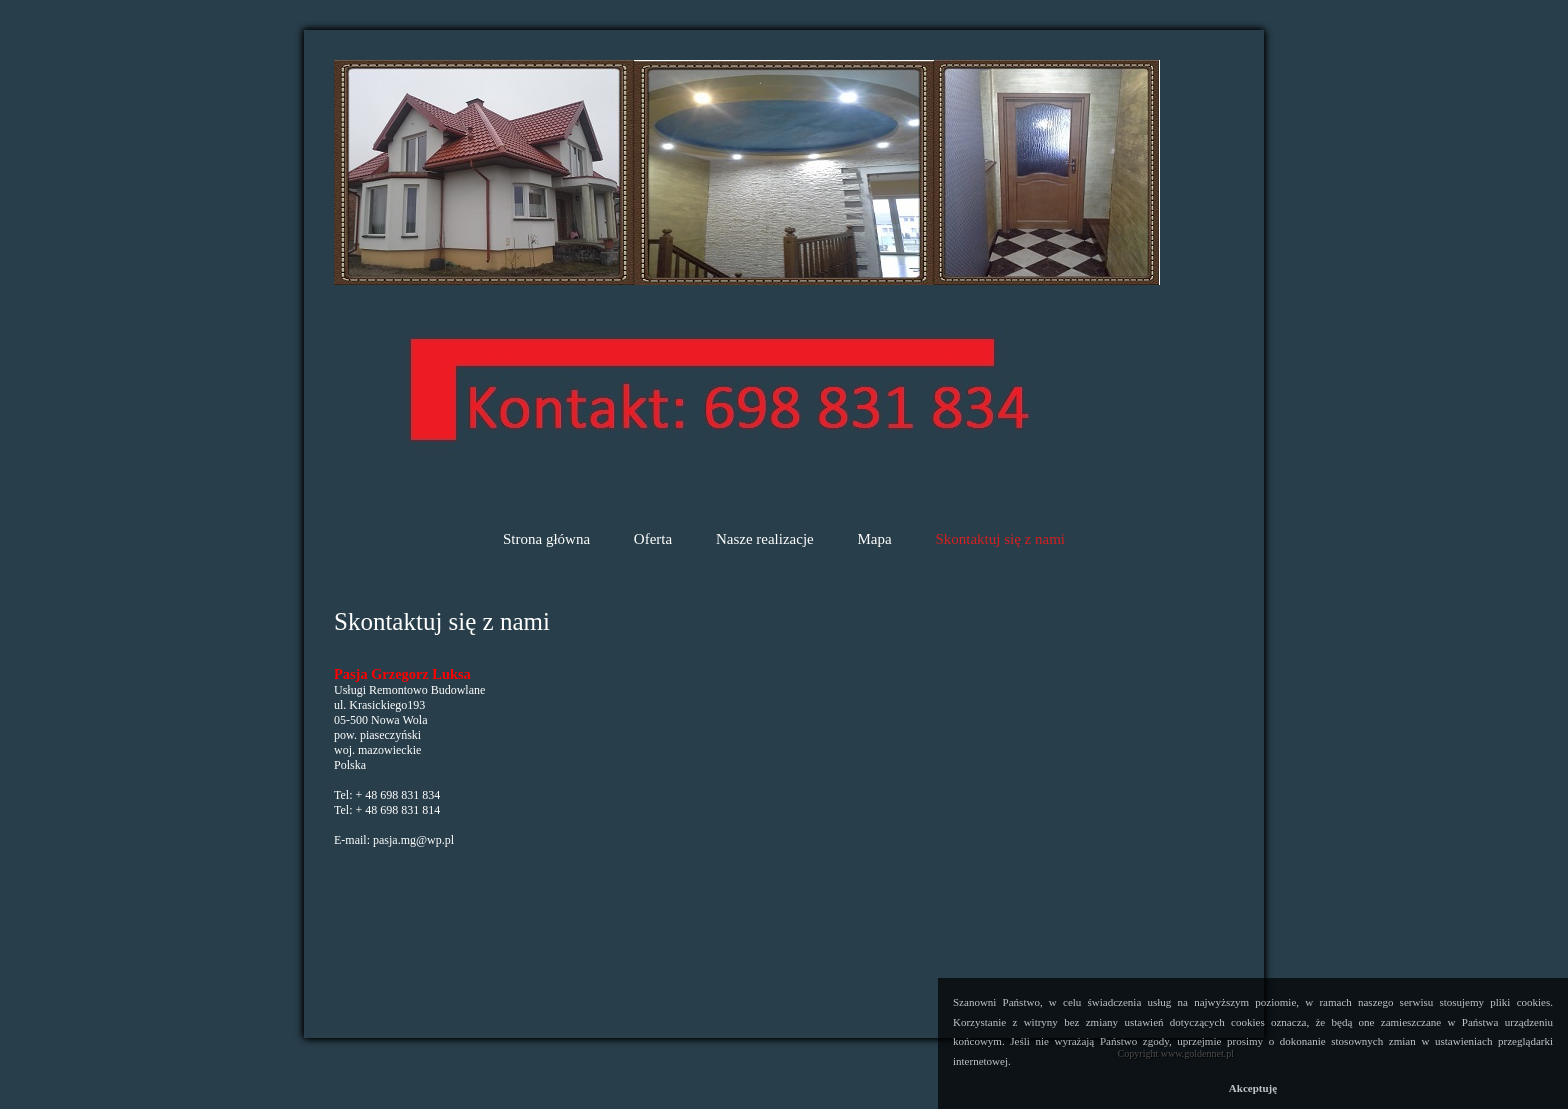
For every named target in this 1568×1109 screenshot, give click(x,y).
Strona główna (546, 539)
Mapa (875, 539)
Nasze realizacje (765, 539)
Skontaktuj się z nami (1000, 539)
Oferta (653, 539)
